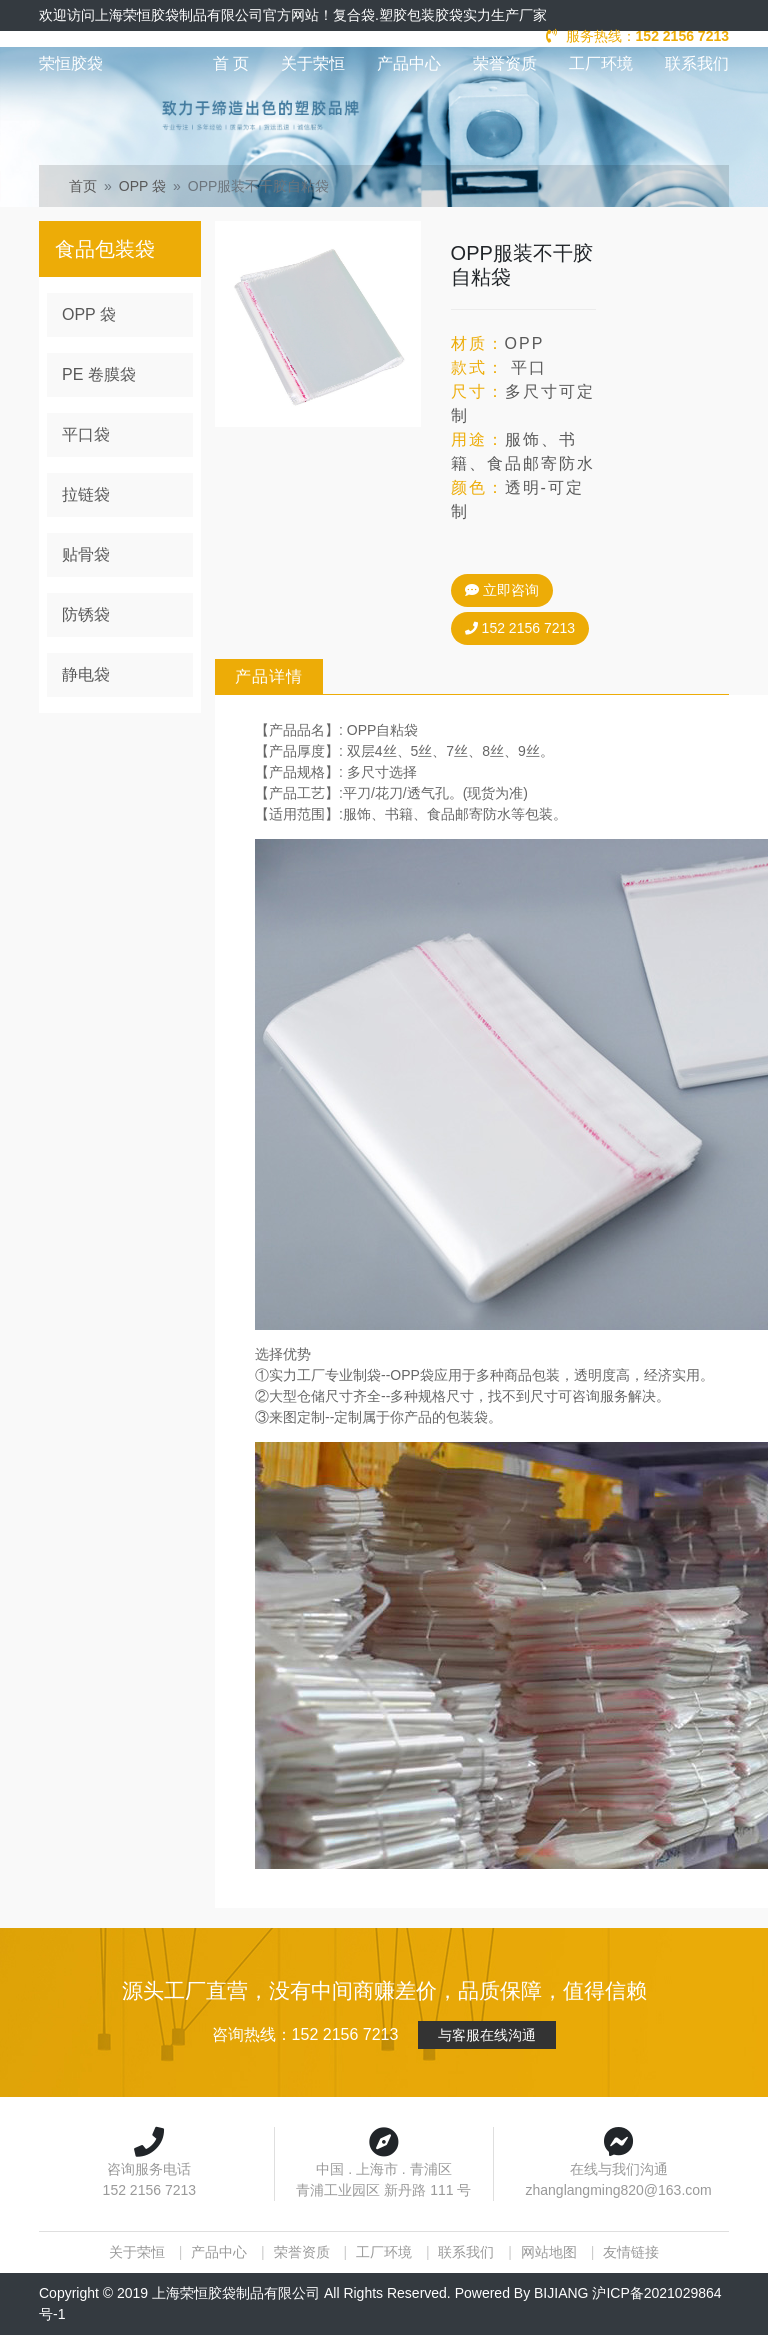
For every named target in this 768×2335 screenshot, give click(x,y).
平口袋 (86, 434)
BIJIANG (561, 2293)
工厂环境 (601, 63)
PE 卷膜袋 (99, 374)
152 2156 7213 (518, 628)
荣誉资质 (505, 63)
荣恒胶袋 (71, 63)
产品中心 (409, 63)
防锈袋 (86, 614)
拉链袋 (86, 494)
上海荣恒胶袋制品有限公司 (236, 2293)
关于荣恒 (313, 63)
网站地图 (549, 2252)
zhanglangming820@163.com (619, 2190)
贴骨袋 (86, 554)
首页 (83, 186)
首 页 (231, 63)
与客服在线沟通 (487, 2035)
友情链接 (631, 2252)
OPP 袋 (142, 186)
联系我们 (697, 63)
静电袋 (86, 674)
